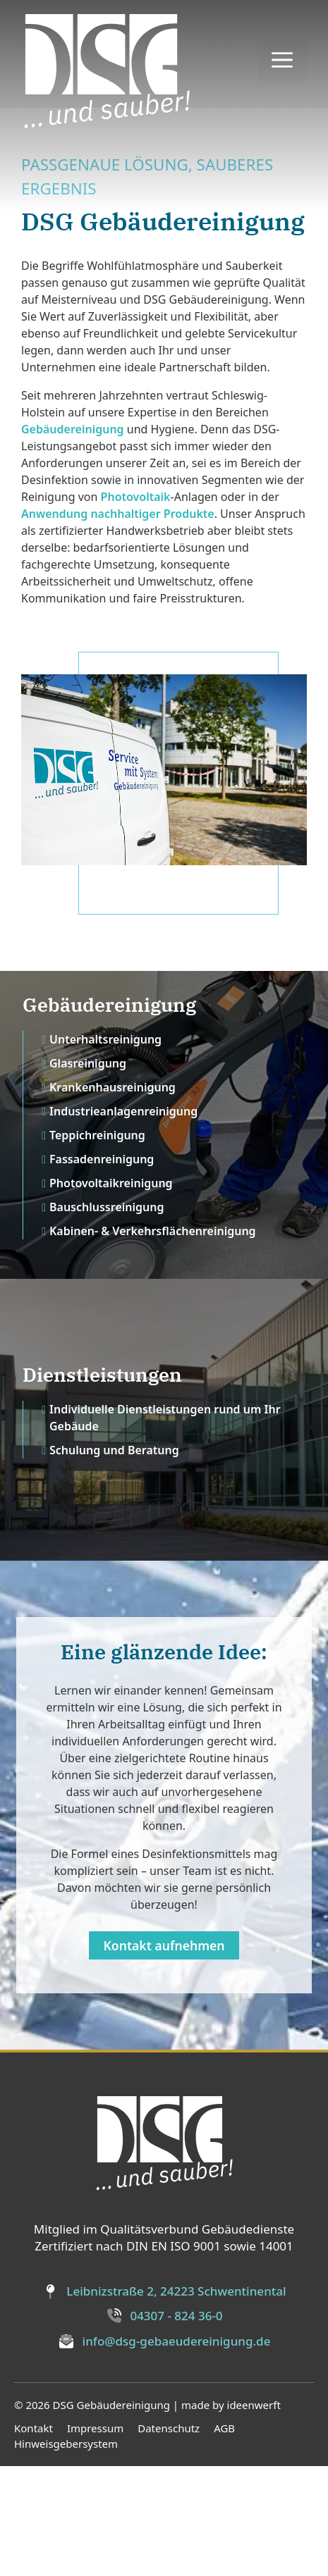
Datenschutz (169, 2538)
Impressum (95, 2538)
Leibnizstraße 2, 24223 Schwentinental (176, 2402)
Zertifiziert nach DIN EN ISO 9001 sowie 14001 (164, 2356)
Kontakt (33, 2538)
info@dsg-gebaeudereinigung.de (177, 2451)
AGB (224, 2538)
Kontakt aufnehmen (163, 2055)
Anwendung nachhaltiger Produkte (117, 624)
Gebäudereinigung (72, 539)
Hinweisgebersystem (66, 2554)
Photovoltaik (136, 607)
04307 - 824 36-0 (176, 2426)
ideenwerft (254, 2515)
